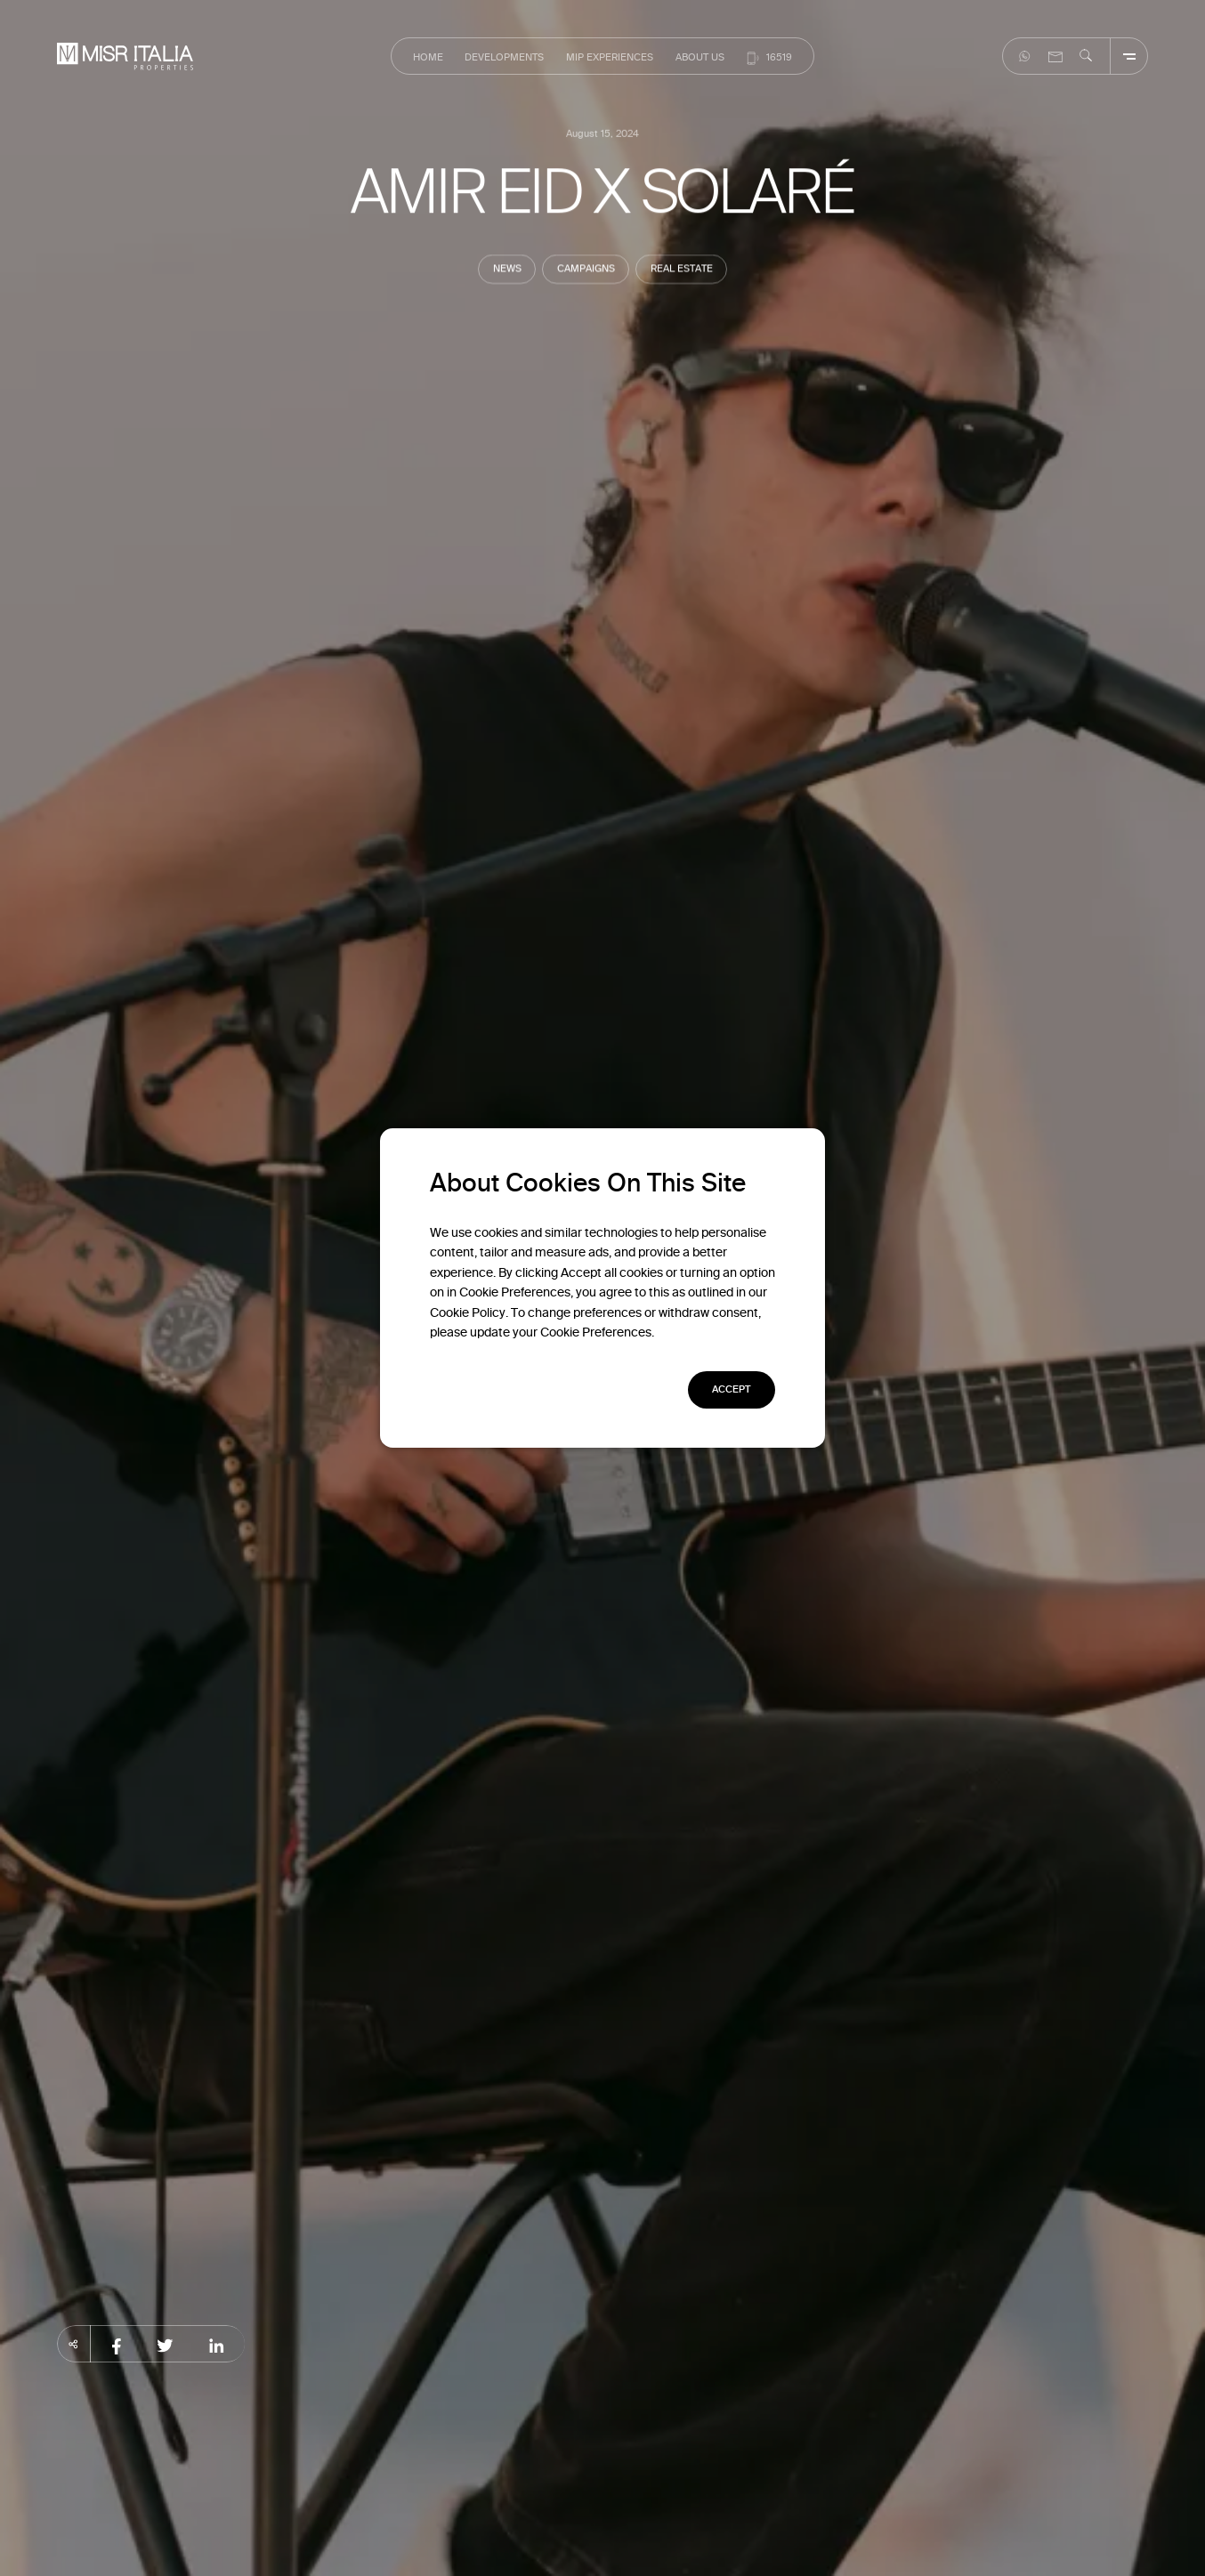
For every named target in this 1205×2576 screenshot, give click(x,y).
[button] (731, 1390)
